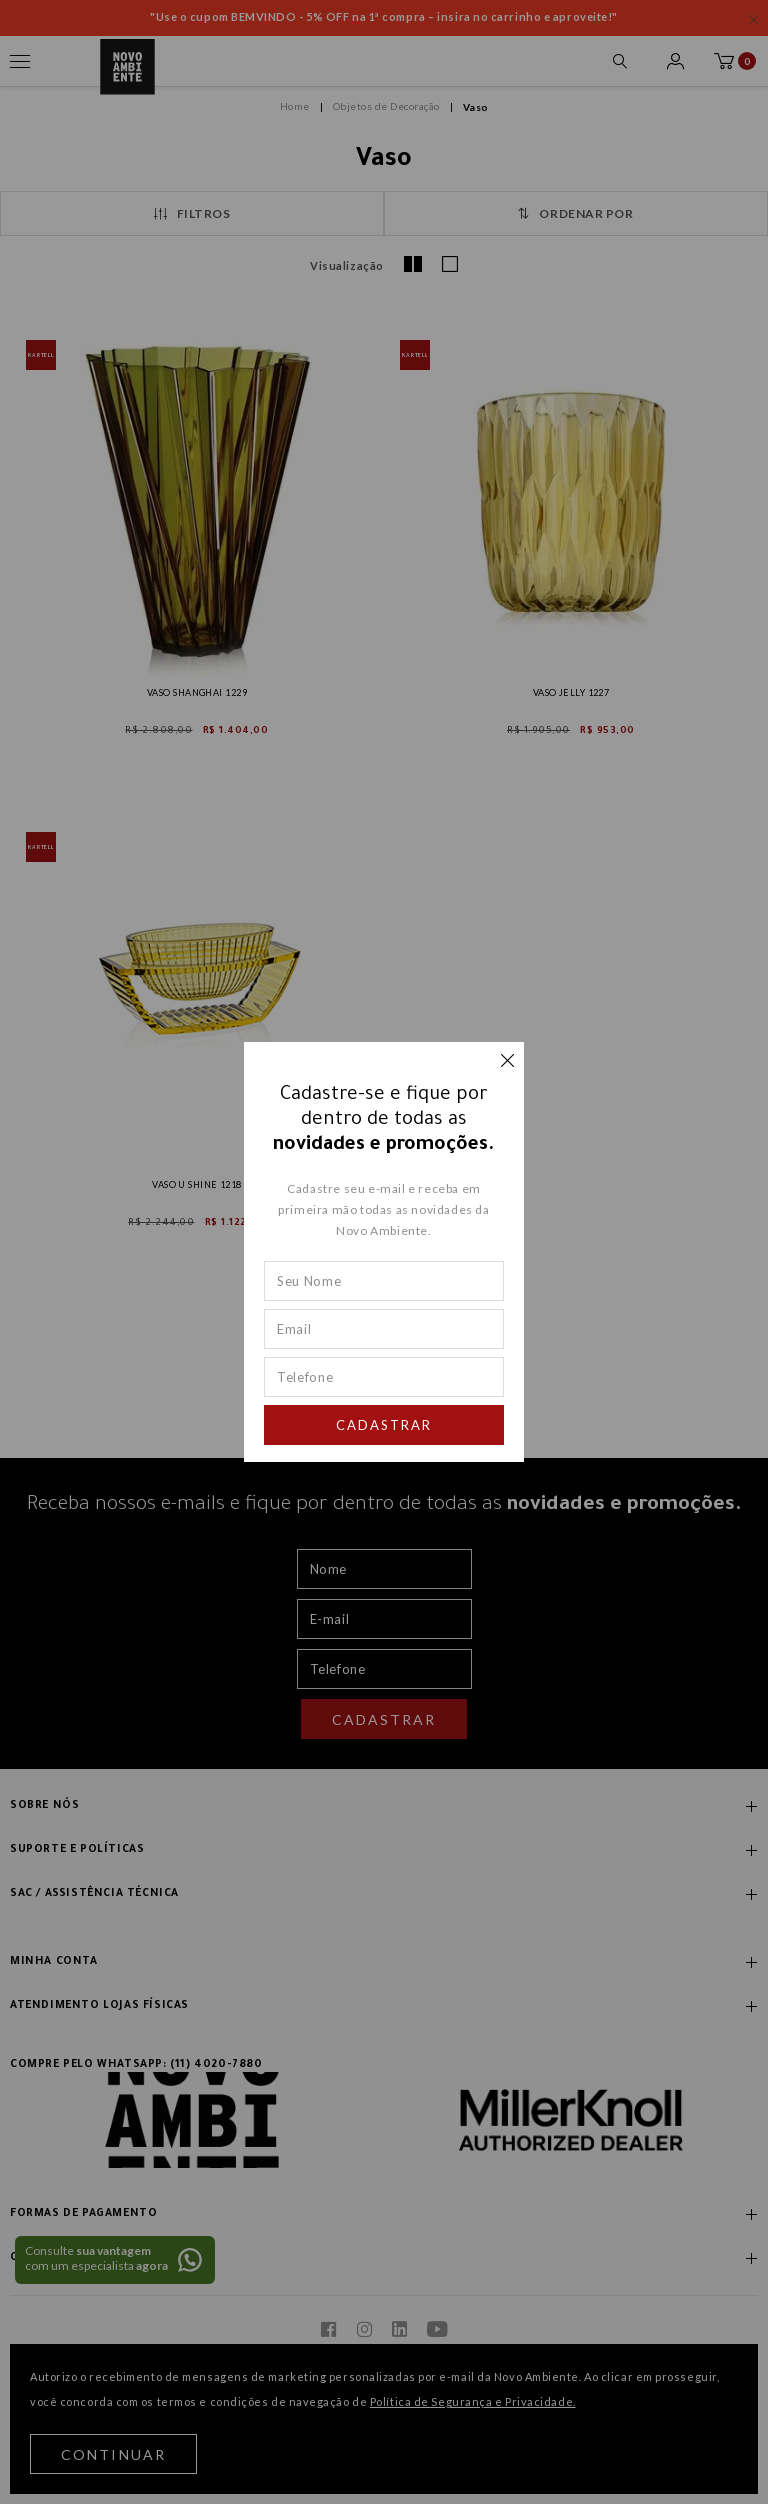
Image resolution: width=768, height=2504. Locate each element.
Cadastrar (384, 1425)
